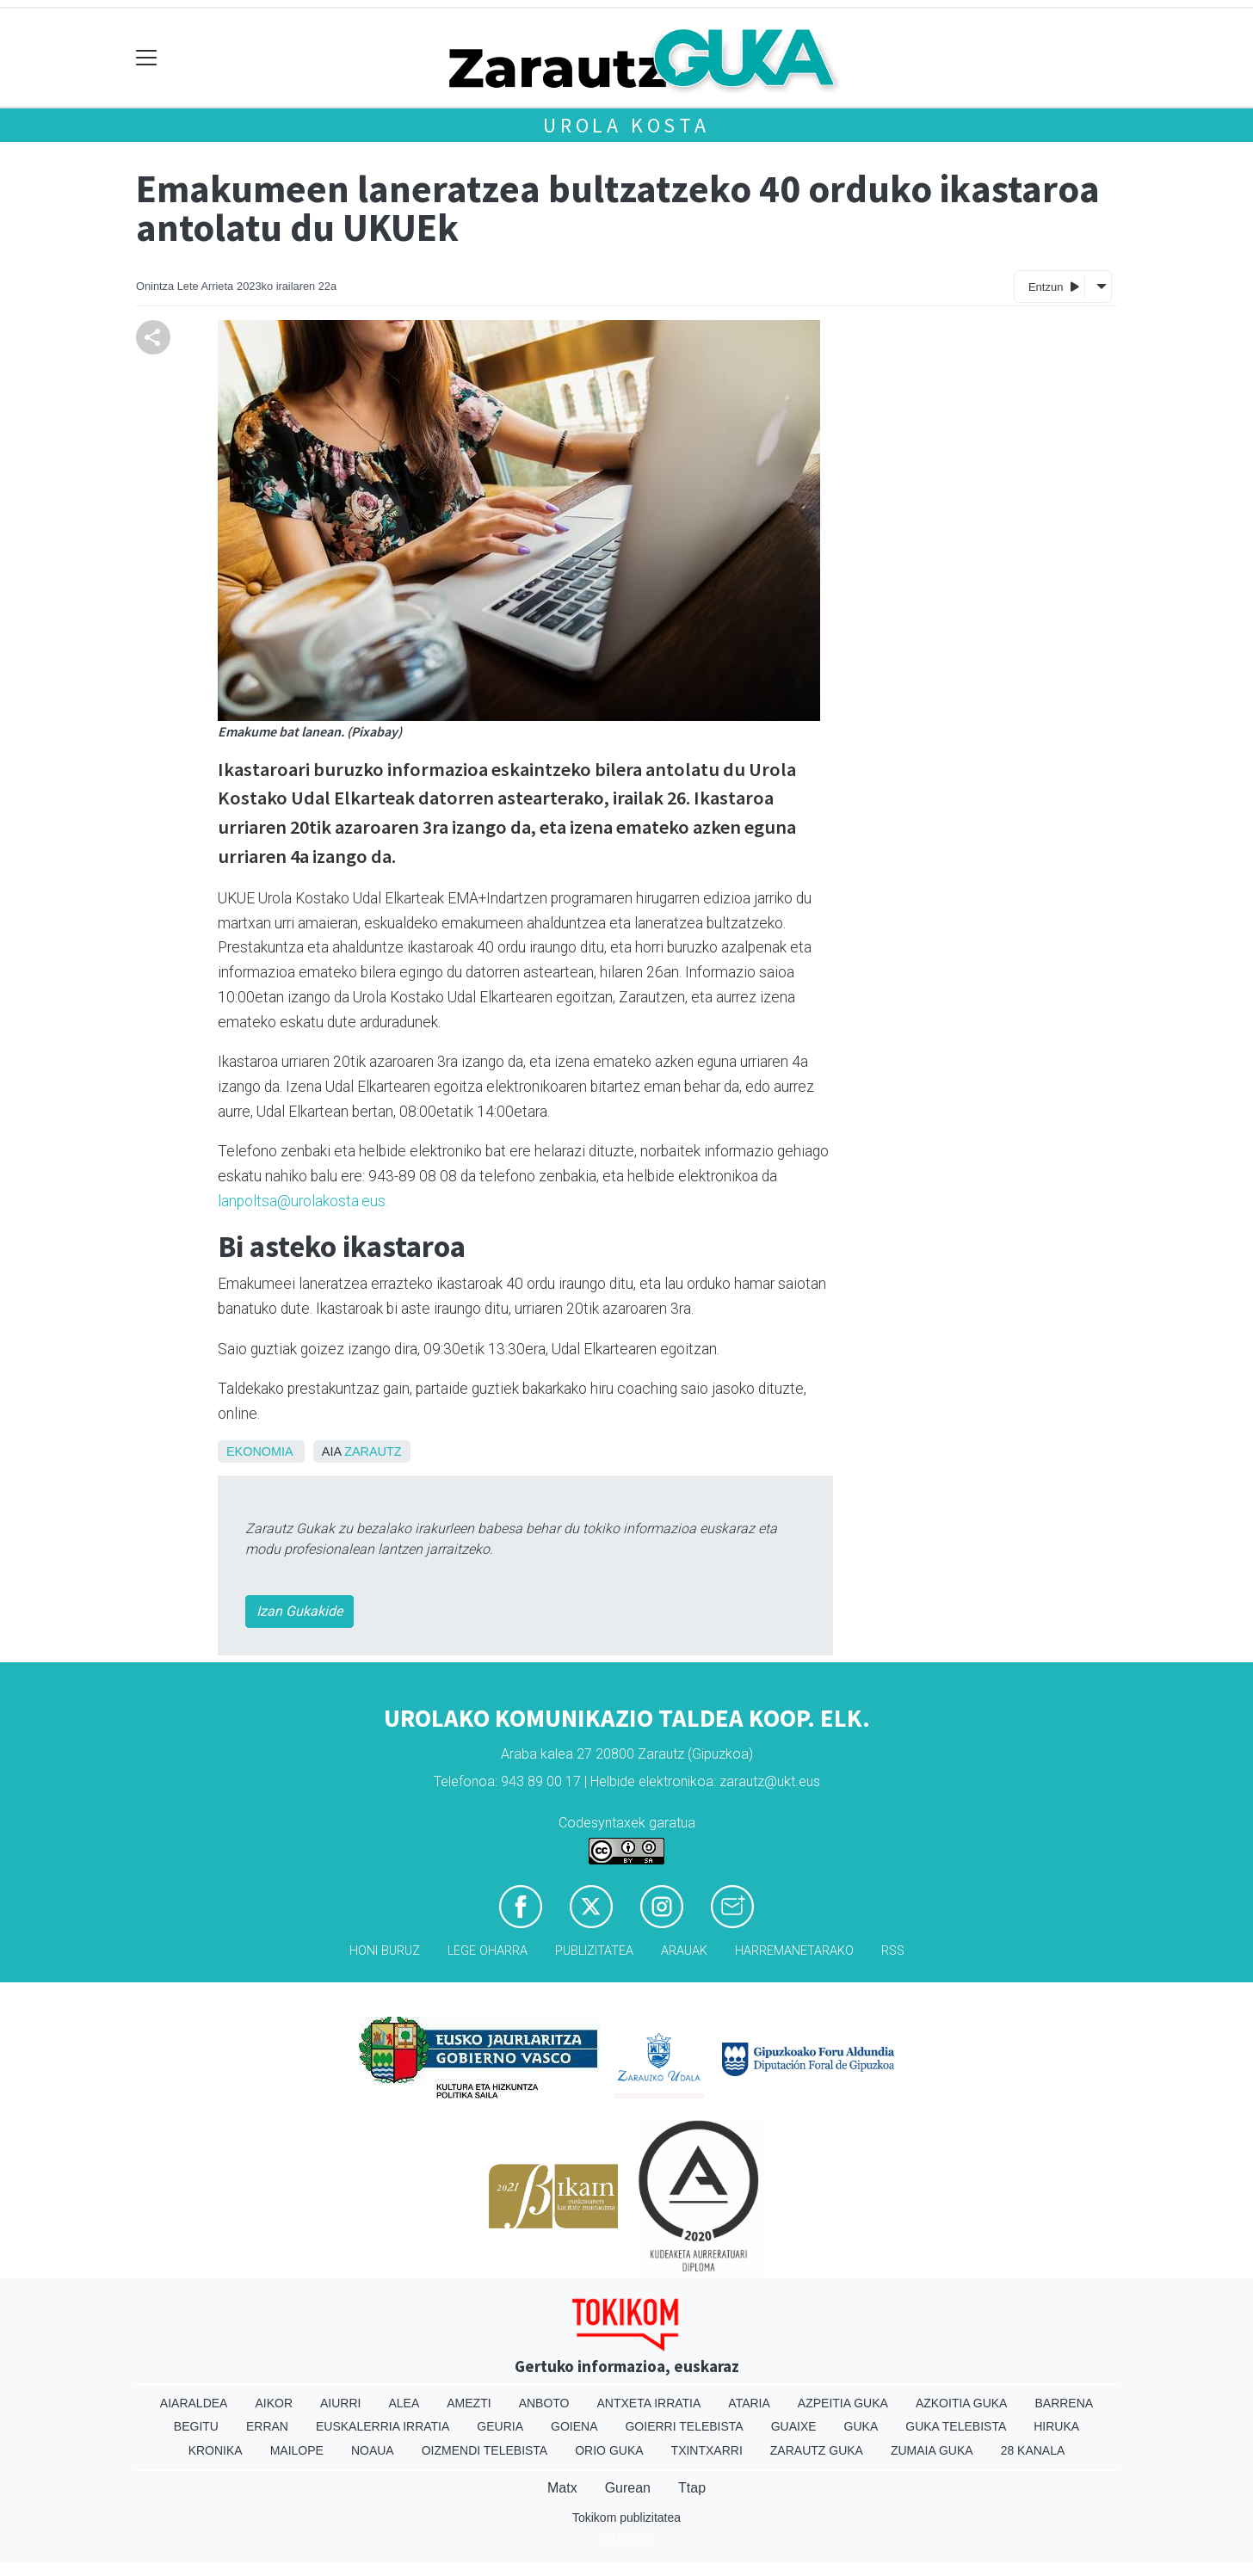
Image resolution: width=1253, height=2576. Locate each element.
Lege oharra (488, 1951)
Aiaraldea (194, 2403)
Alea (403, 2403)
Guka (861, 2426)
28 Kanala (1033, 2450)
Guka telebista (955, 2426)
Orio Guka (609, 2450)
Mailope (297, 2450)
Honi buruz (384, 1951)
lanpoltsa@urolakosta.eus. (305, 1201)
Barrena (1063, 2403)
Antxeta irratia (649, 2403)
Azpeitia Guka (843, 2403)
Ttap (692, 2487)
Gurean (628, 2487)
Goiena (574, 2426)
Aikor (274, 2403)
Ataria (749, 2403)
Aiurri (340, 2403)
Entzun (1053, 286)
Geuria (500, 2426)
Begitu (196, 2426)
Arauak (684, 1951)
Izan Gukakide (299, 1611)
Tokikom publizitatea (626, 2517)
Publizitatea (594, 1951)
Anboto (544, 2403)
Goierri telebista (684, 2426)
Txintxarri (707, 2450)
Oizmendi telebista (485, 2450)
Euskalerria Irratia (382, 2426)
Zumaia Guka (932, 2450)
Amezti (469, 2403)
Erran (267, 2426)
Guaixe (794, 2426)
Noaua (372, 2450)
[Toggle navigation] (146, 58)
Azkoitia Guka (962, 2403)
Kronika (215, 2450)
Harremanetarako (794, 1951)
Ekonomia (259, 1451)
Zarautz (372, 1451)
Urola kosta (626, 125)
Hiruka (1056, 2426)
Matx (562, 2487)
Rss (892, 1951)
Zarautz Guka (816, 2450)
